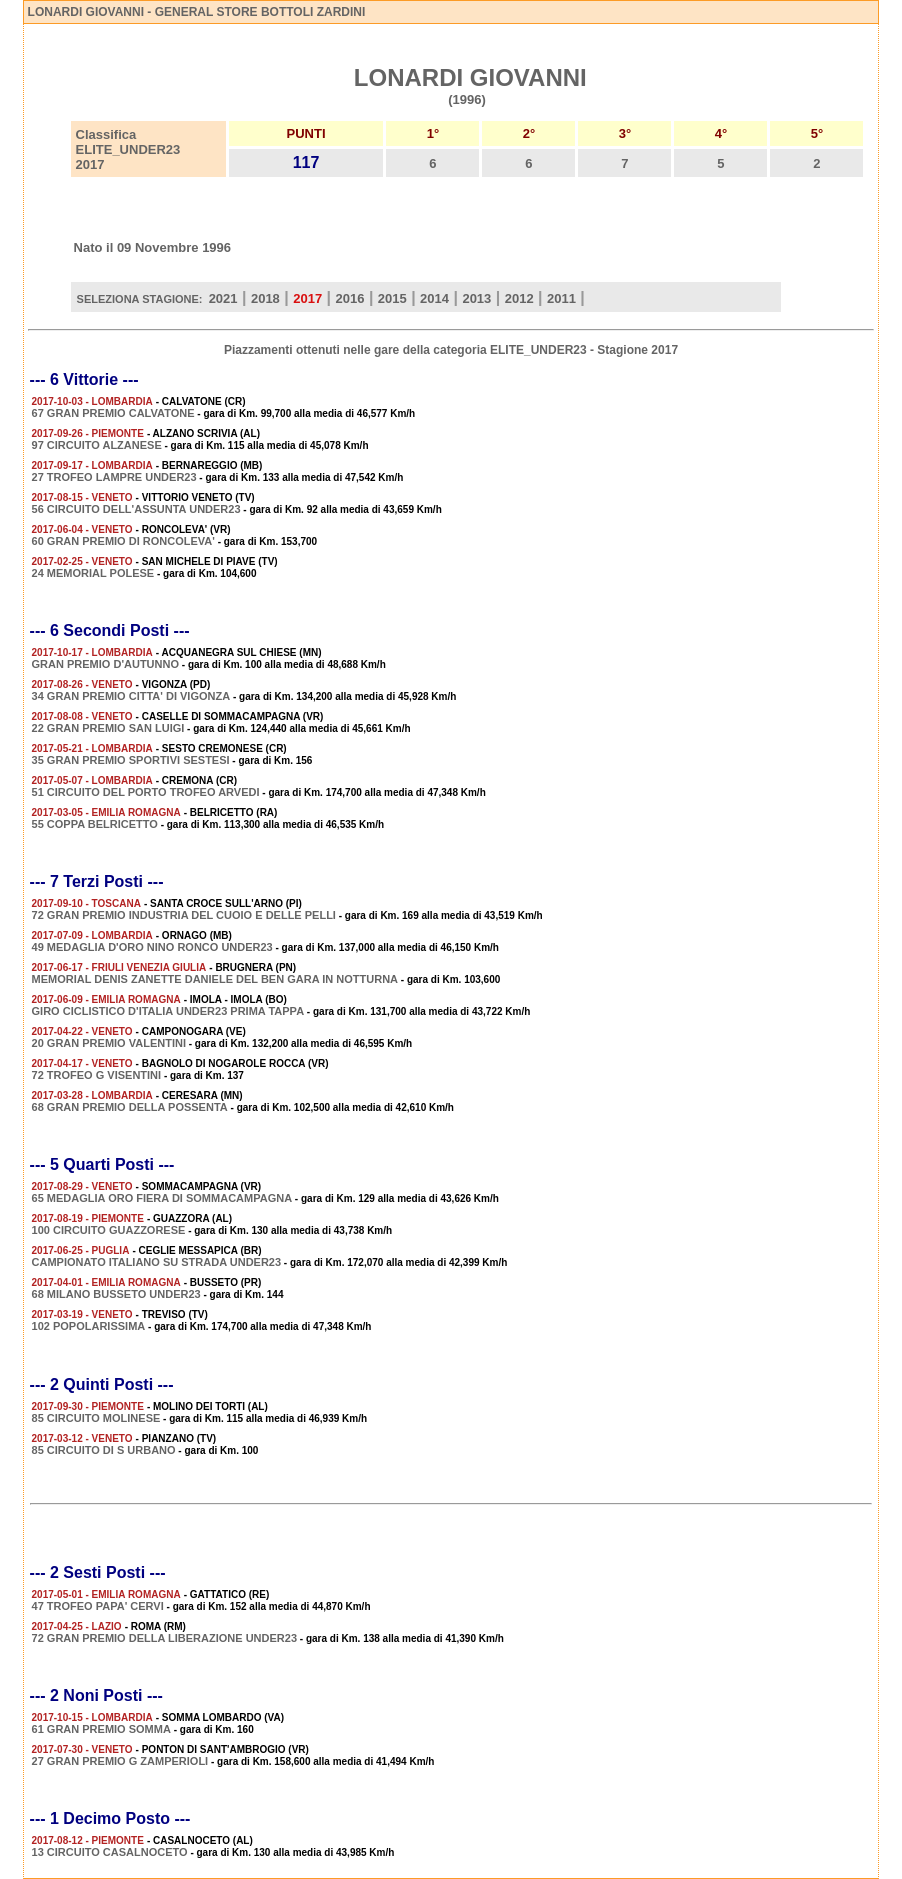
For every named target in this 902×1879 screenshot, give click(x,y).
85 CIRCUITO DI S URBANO (104, 1450)
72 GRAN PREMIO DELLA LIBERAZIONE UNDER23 (164, 1638)
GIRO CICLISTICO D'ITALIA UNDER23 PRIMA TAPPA (168, 1011)
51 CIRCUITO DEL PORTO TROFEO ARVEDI (146, 792)
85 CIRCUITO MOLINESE (96, 1418)
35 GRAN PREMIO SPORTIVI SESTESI (131, 760)
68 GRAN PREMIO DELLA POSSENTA (130, 1107)
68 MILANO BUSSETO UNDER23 (116, 1294)
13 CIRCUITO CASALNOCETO (110, 1852)
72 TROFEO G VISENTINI (97, 1075)
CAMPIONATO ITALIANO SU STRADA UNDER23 (157, 1262)
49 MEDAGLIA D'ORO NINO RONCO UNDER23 (152, 947)
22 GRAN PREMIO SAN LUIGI (108, 728)
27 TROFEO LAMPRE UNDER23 (114, 477)
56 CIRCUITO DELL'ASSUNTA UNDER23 (136, 509)
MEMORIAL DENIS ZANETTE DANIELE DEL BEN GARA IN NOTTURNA (215, 979)
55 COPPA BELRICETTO (95, 824)
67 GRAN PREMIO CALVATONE (113, 413)
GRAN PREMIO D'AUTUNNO (105, 664)
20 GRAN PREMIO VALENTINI (109, 1043)
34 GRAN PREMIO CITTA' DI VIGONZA (131, 696)
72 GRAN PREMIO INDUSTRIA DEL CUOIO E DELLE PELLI (184, 915)
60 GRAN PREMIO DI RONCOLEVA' (123, 541)
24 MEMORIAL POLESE (93, 573)
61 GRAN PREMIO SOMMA (101, 1729)
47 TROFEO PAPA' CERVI (98, 1606)
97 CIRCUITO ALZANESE (97, 445)
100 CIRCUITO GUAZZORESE (109, 1230)
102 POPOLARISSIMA (89, 1326)
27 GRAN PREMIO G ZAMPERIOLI (120, 1761)
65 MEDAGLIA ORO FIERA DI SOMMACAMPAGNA (162, 1198)
